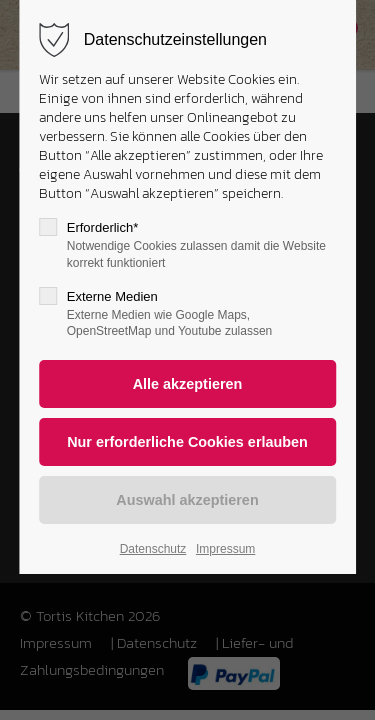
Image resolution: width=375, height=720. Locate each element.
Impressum (225, 549)
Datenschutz (153, 549)
